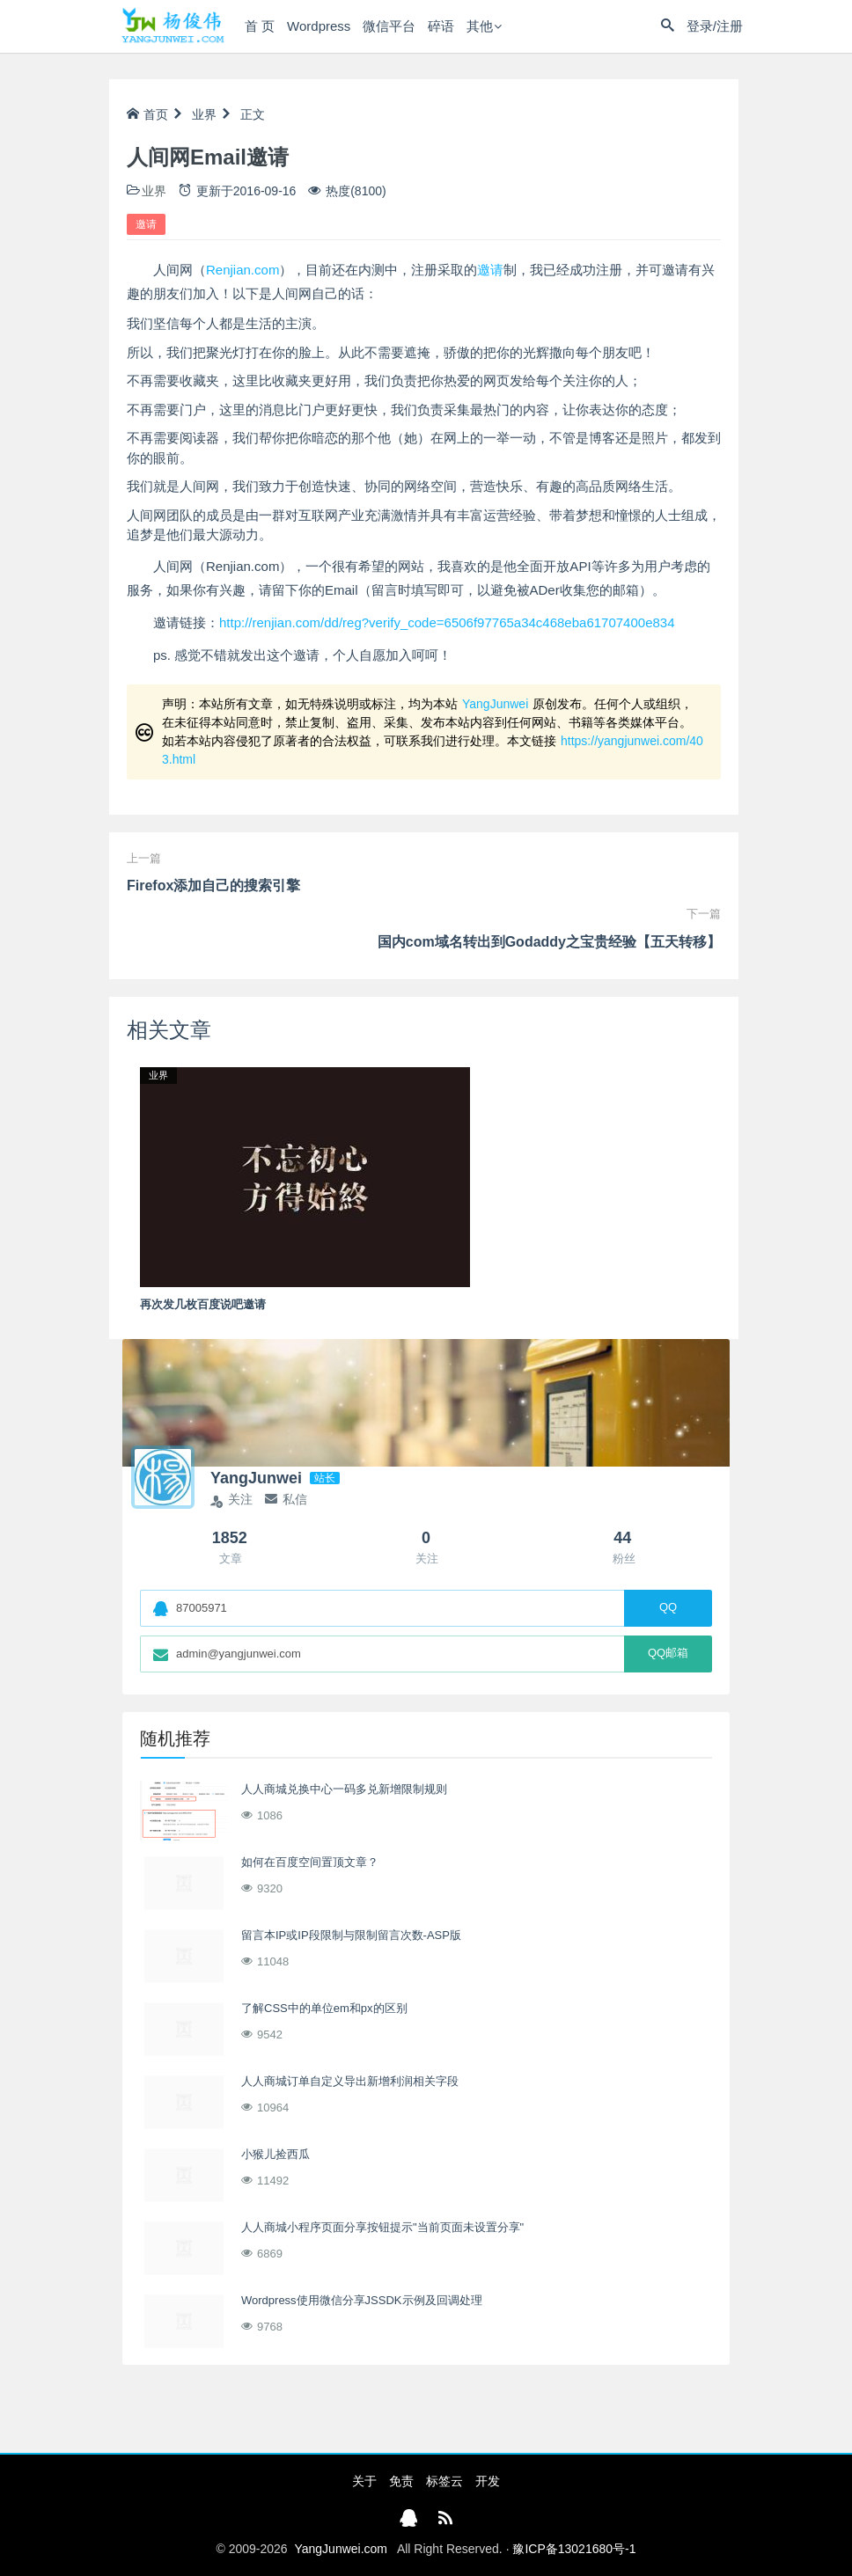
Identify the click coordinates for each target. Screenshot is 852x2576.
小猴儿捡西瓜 (275, 2154)
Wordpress (318, 25)
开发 (487, 2481)
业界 (204, 114)
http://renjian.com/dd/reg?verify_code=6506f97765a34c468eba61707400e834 (447, 622)
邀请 (146, 224)
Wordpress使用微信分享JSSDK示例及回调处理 (361, 2300)
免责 (401, 2481)
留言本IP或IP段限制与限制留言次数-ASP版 (351, 1935)
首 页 (260, 25)
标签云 (444, 2481)
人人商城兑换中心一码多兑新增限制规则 (344, 1789)
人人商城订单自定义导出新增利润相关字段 (350, 2081)
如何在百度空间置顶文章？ (309, 1862)
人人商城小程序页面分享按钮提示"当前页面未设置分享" (382, 2227)
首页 (147, 114)
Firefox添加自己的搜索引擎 (213, 885)
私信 (286, 1499)
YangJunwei (495, 704)
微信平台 (389, 25)
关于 (364, 2481)
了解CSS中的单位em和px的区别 (324, 2008)
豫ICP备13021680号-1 (573, 2549)
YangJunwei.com (340, 2549)
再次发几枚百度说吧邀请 (203, 1304)
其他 (479, 25)
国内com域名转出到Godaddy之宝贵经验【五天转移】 (549, 941)
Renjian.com (242, 269)
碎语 (441, 25)
